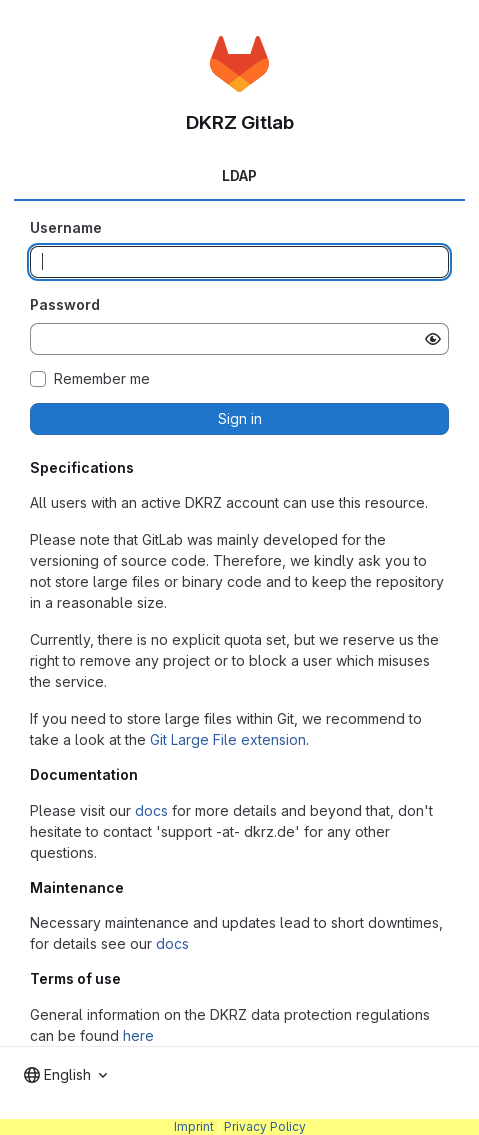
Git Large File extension (228, 739)
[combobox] (65, 1075)
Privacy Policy (265, 1126)
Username (66, 227)
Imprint (194, 1126)
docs (151, 810)
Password (65, 304)
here (138, 1035)
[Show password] (433, 339)
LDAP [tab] (239, 175)
